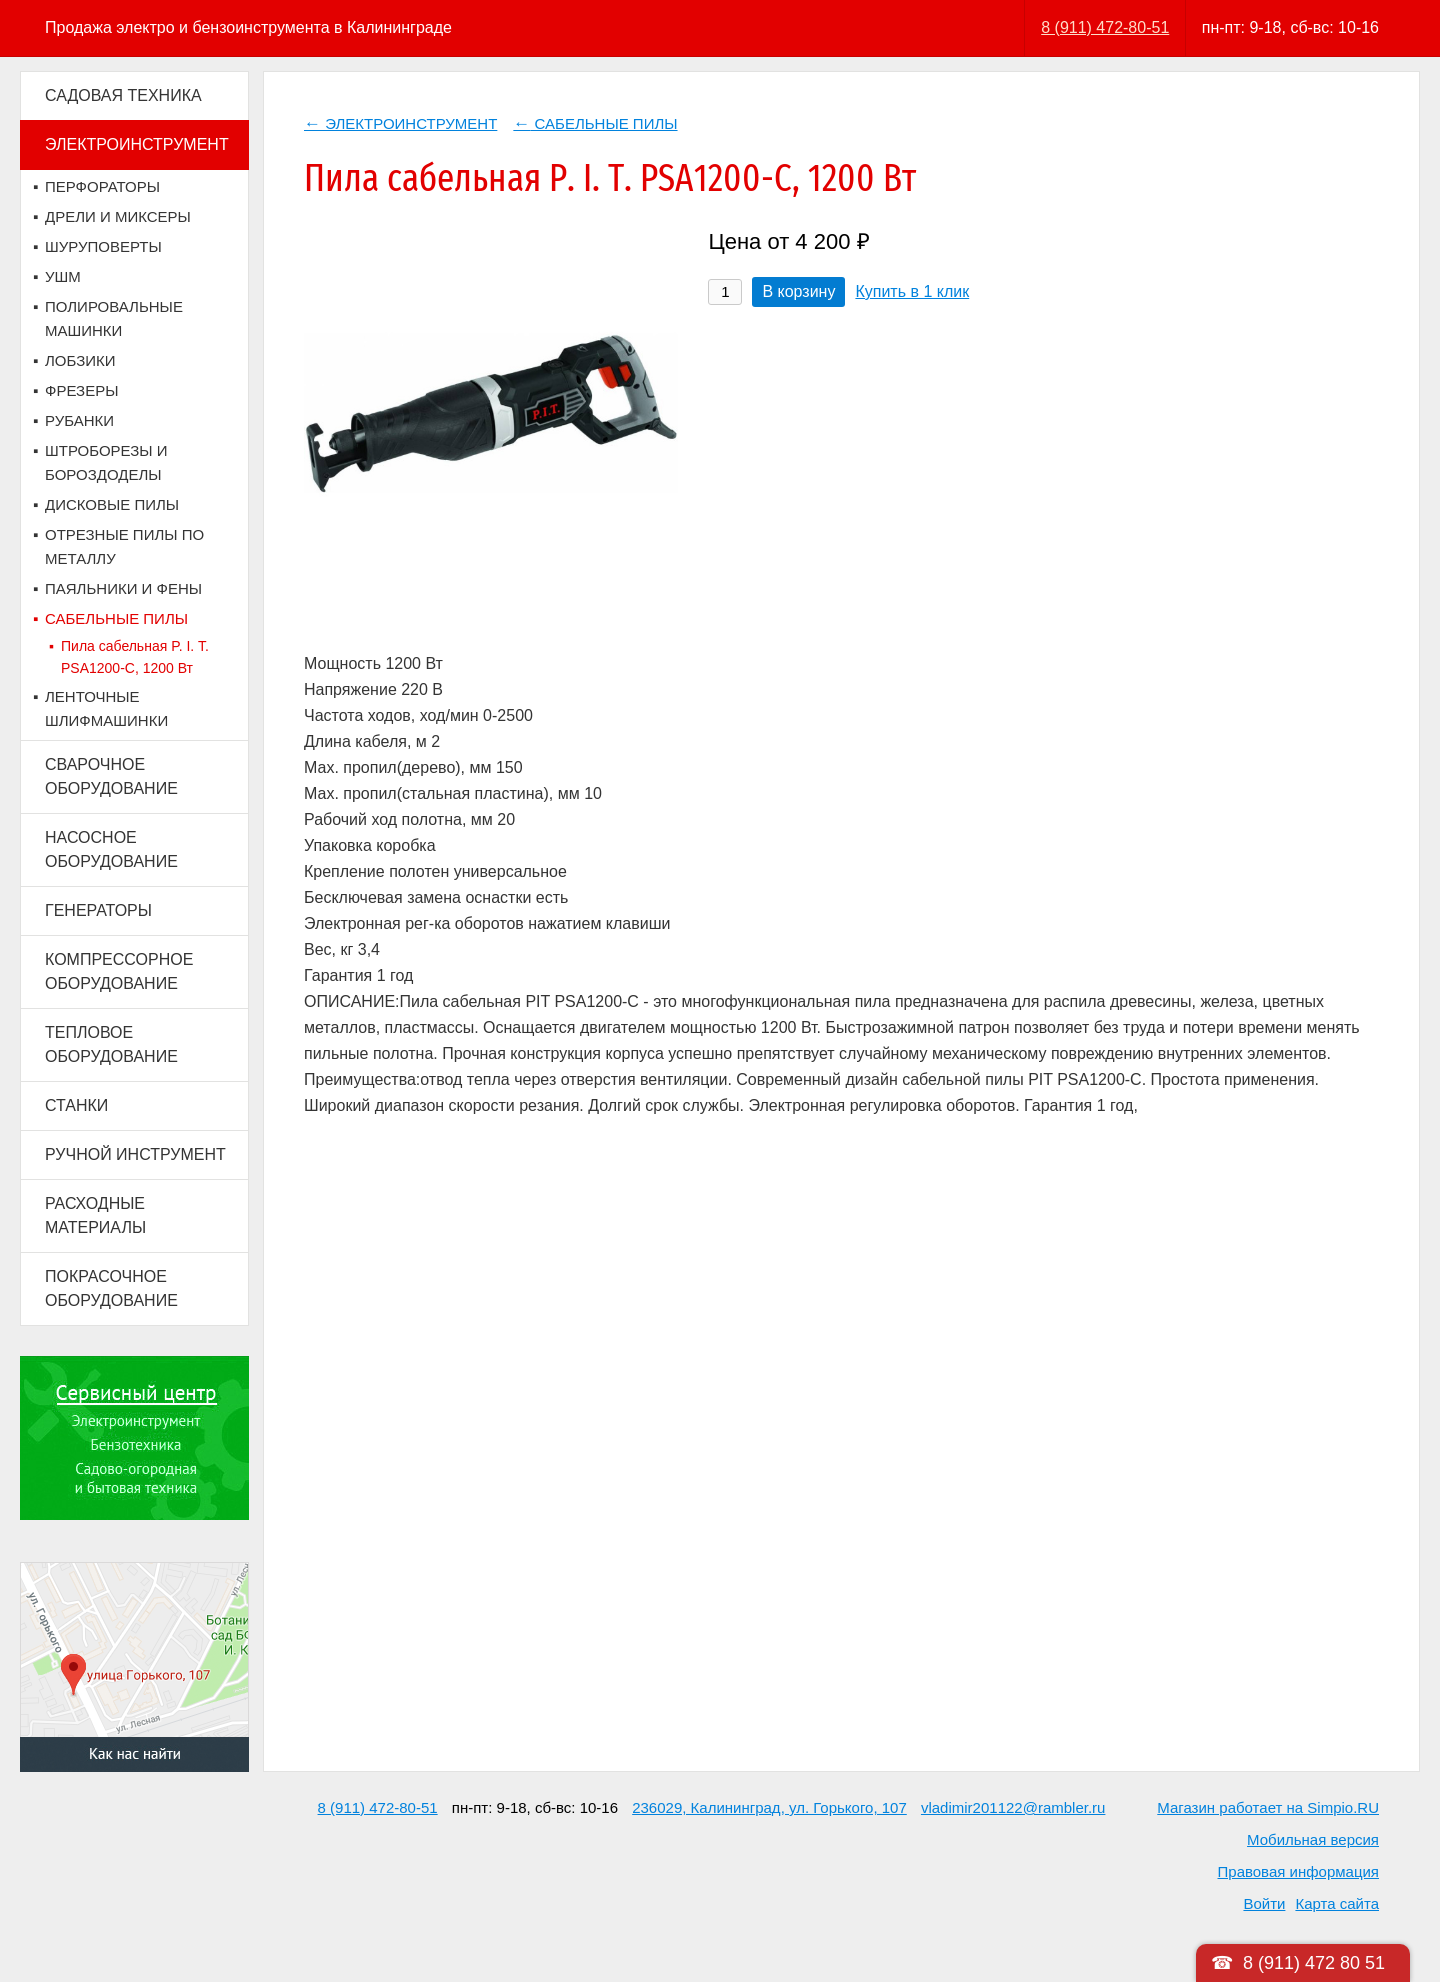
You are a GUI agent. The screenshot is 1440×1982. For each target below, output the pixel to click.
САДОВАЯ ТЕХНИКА (123, 95)
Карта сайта (1337, 1903)
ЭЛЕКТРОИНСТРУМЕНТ (137, 144)
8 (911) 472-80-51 (1105, 27)
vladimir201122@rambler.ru (1013, 1807)
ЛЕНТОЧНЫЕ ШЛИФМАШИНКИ (106, 708)
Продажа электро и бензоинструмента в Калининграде (248, 27)
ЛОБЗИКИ (80, 360)
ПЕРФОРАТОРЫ (102, 186)
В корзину (798, 291)
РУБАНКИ (79, 420)
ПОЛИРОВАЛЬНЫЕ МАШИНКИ (114, 318)
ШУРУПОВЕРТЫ (103, 246)
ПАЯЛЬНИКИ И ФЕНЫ (123, 588)
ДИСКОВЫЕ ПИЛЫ (112, 504)
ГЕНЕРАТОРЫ (98, 910)
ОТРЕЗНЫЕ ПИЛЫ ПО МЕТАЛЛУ (124, 546)
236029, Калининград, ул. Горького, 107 (769, 1807)
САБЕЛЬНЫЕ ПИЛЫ (116, 618)
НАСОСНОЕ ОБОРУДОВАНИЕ (111, 849)
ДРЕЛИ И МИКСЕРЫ (118, 216)
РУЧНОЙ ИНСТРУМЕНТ (135, 1154)
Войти (1264, 1903)
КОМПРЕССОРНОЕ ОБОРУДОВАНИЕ (119, 971)
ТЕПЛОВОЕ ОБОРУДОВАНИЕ (111, 1044)
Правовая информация (1298, 1871)
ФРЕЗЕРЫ (81, 390)
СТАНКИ (76, 1105)
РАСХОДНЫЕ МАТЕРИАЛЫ (95, 1215)
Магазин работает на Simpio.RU (1268, 1807)
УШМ (63, 276)
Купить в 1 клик (912, 291)
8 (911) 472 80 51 (1314, 1963)
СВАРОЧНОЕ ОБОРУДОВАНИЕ (111, 776)
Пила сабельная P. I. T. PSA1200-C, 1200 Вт (135, 657)
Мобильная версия (1313, 1839)
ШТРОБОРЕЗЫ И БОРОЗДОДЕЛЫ (106, 462)
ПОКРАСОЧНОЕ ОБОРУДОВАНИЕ (111, 1288)
